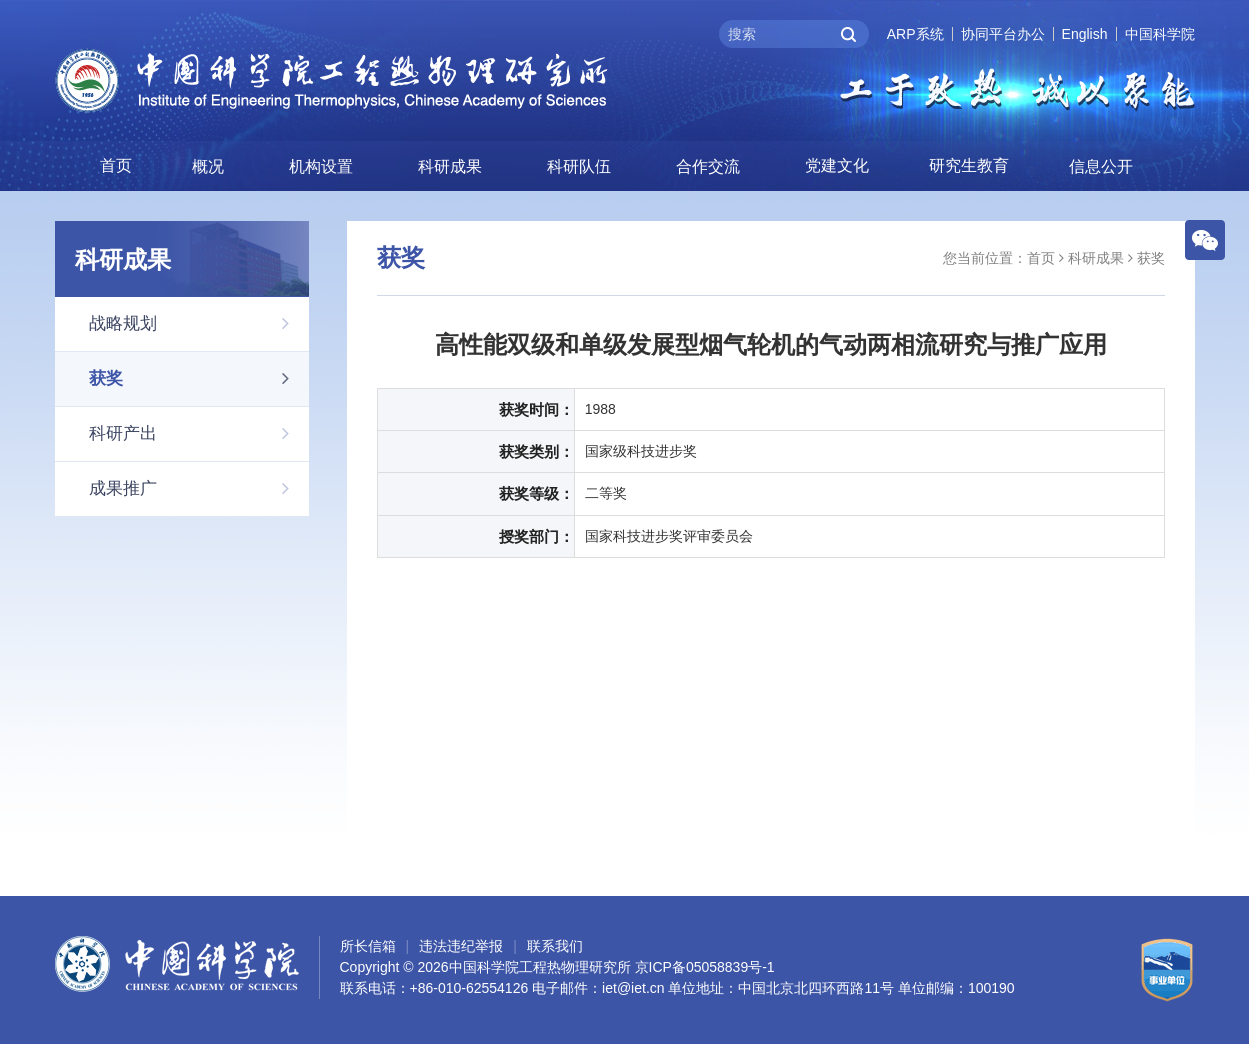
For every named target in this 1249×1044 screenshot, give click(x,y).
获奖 (199, 378)
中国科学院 (1160, 34)
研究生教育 (969, 165)
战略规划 (199, 323)
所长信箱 (368, 946)
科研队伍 (579, 166)
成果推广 (199, 488)
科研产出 (199, 433)
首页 (116, 165)
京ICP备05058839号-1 (705, 967)
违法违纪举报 (461, 946)
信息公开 (1101, 166)
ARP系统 (915, 34)
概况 (208, 166)
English (1085, 34)
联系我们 (555, 946)
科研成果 (450, 166)
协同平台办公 (1003, 34)
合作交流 (708, 166)
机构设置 (321, 166)
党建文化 (837, 165)
